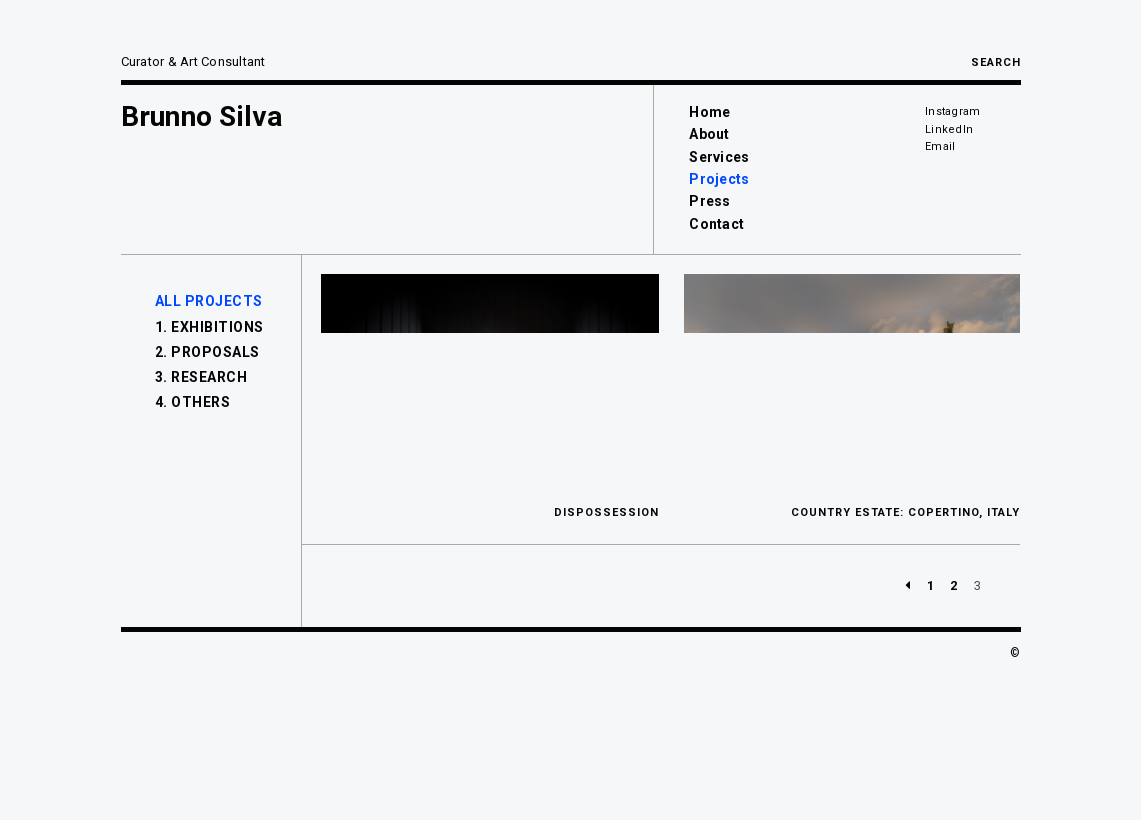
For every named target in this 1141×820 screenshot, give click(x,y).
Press (709, 201)
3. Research (201, 377)
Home (709, 112)
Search (996, 62)
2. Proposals (207, 352)
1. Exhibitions (209, 327)
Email (940, 146)
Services (719, 157)
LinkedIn (949, 129)
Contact (716, 224)
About (709, 134)
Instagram (952, 111)
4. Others (193, 402)
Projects (719, 179)
